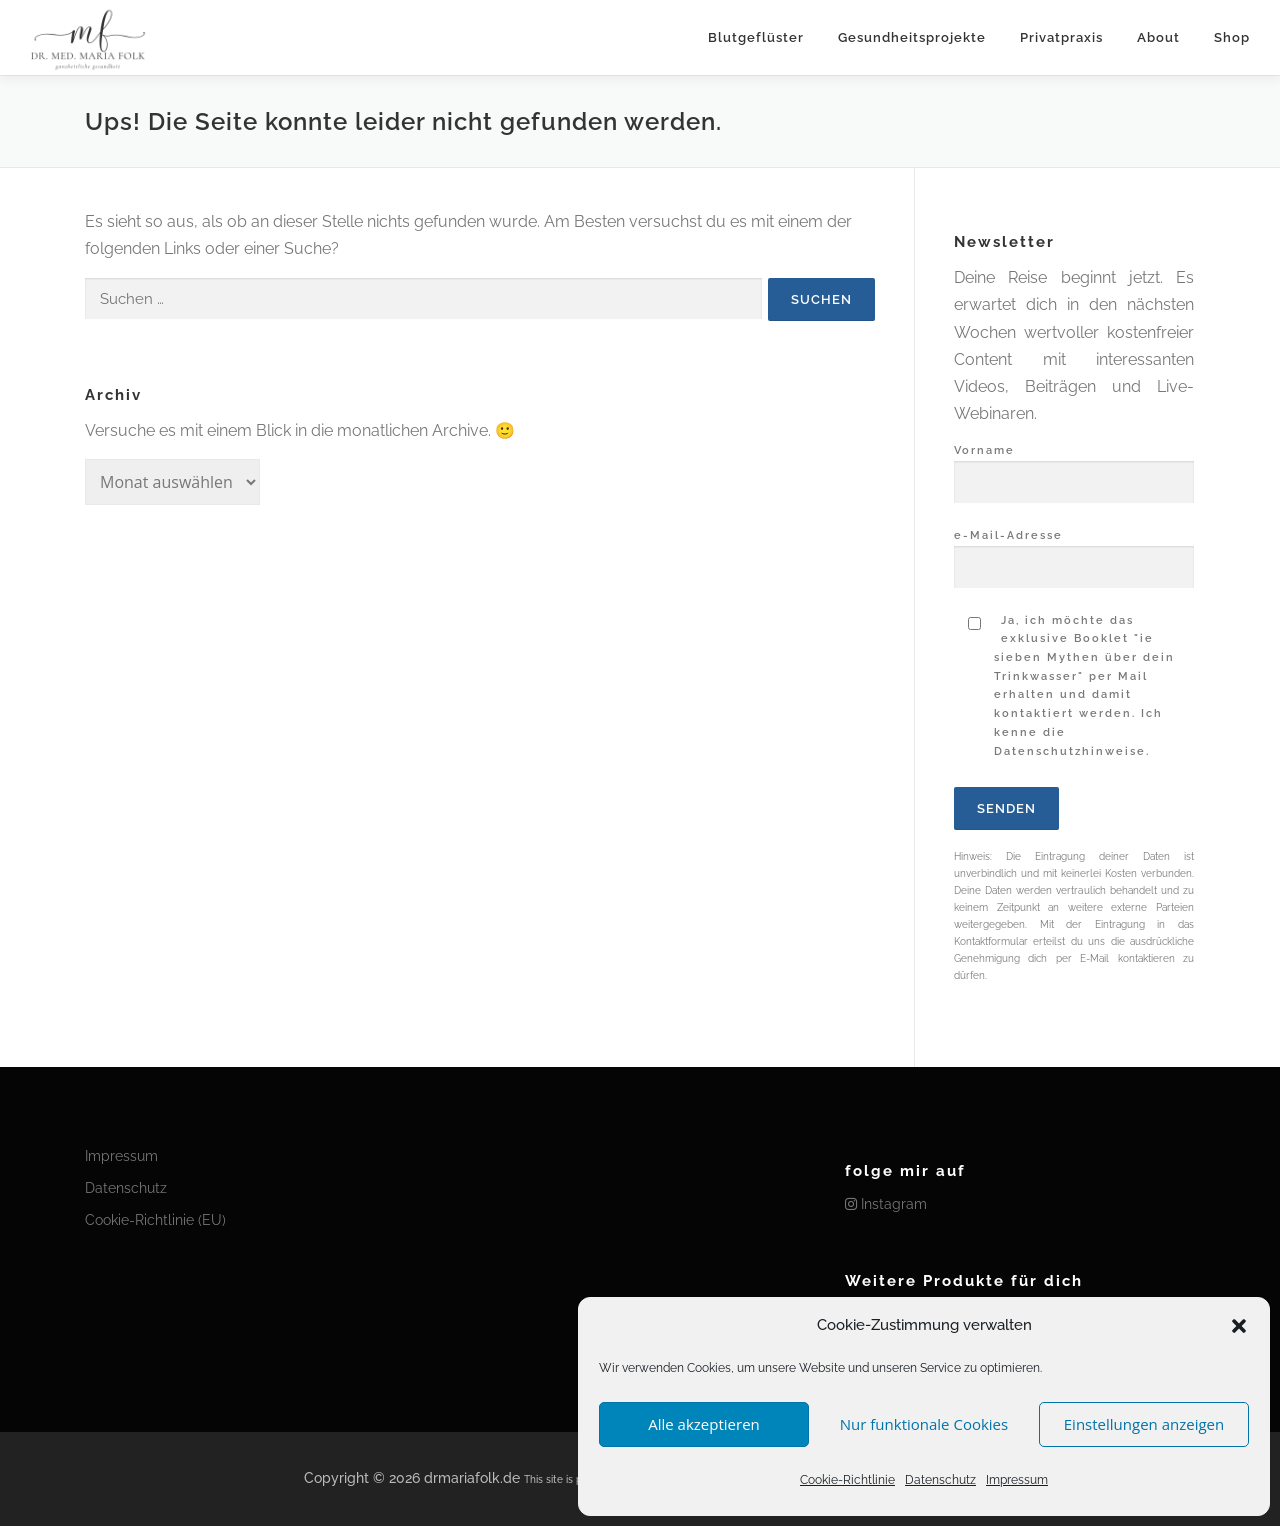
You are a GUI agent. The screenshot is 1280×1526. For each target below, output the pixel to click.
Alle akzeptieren (704, 1424)
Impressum (1017, 1480)
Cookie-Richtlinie (847, 1480)
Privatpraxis (1061, 37)
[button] (1239, 1326)
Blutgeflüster (756, 37)
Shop (1232, 37)
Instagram (886, 1204)
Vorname (1074, 467)
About (1158, 37)
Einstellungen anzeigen (1144, 1424)
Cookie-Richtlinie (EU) (155, 1220)
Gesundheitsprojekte (912, 37)
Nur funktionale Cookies (924, 1424)
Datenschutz (940, 1480)
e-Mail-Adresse (1074, 552)
